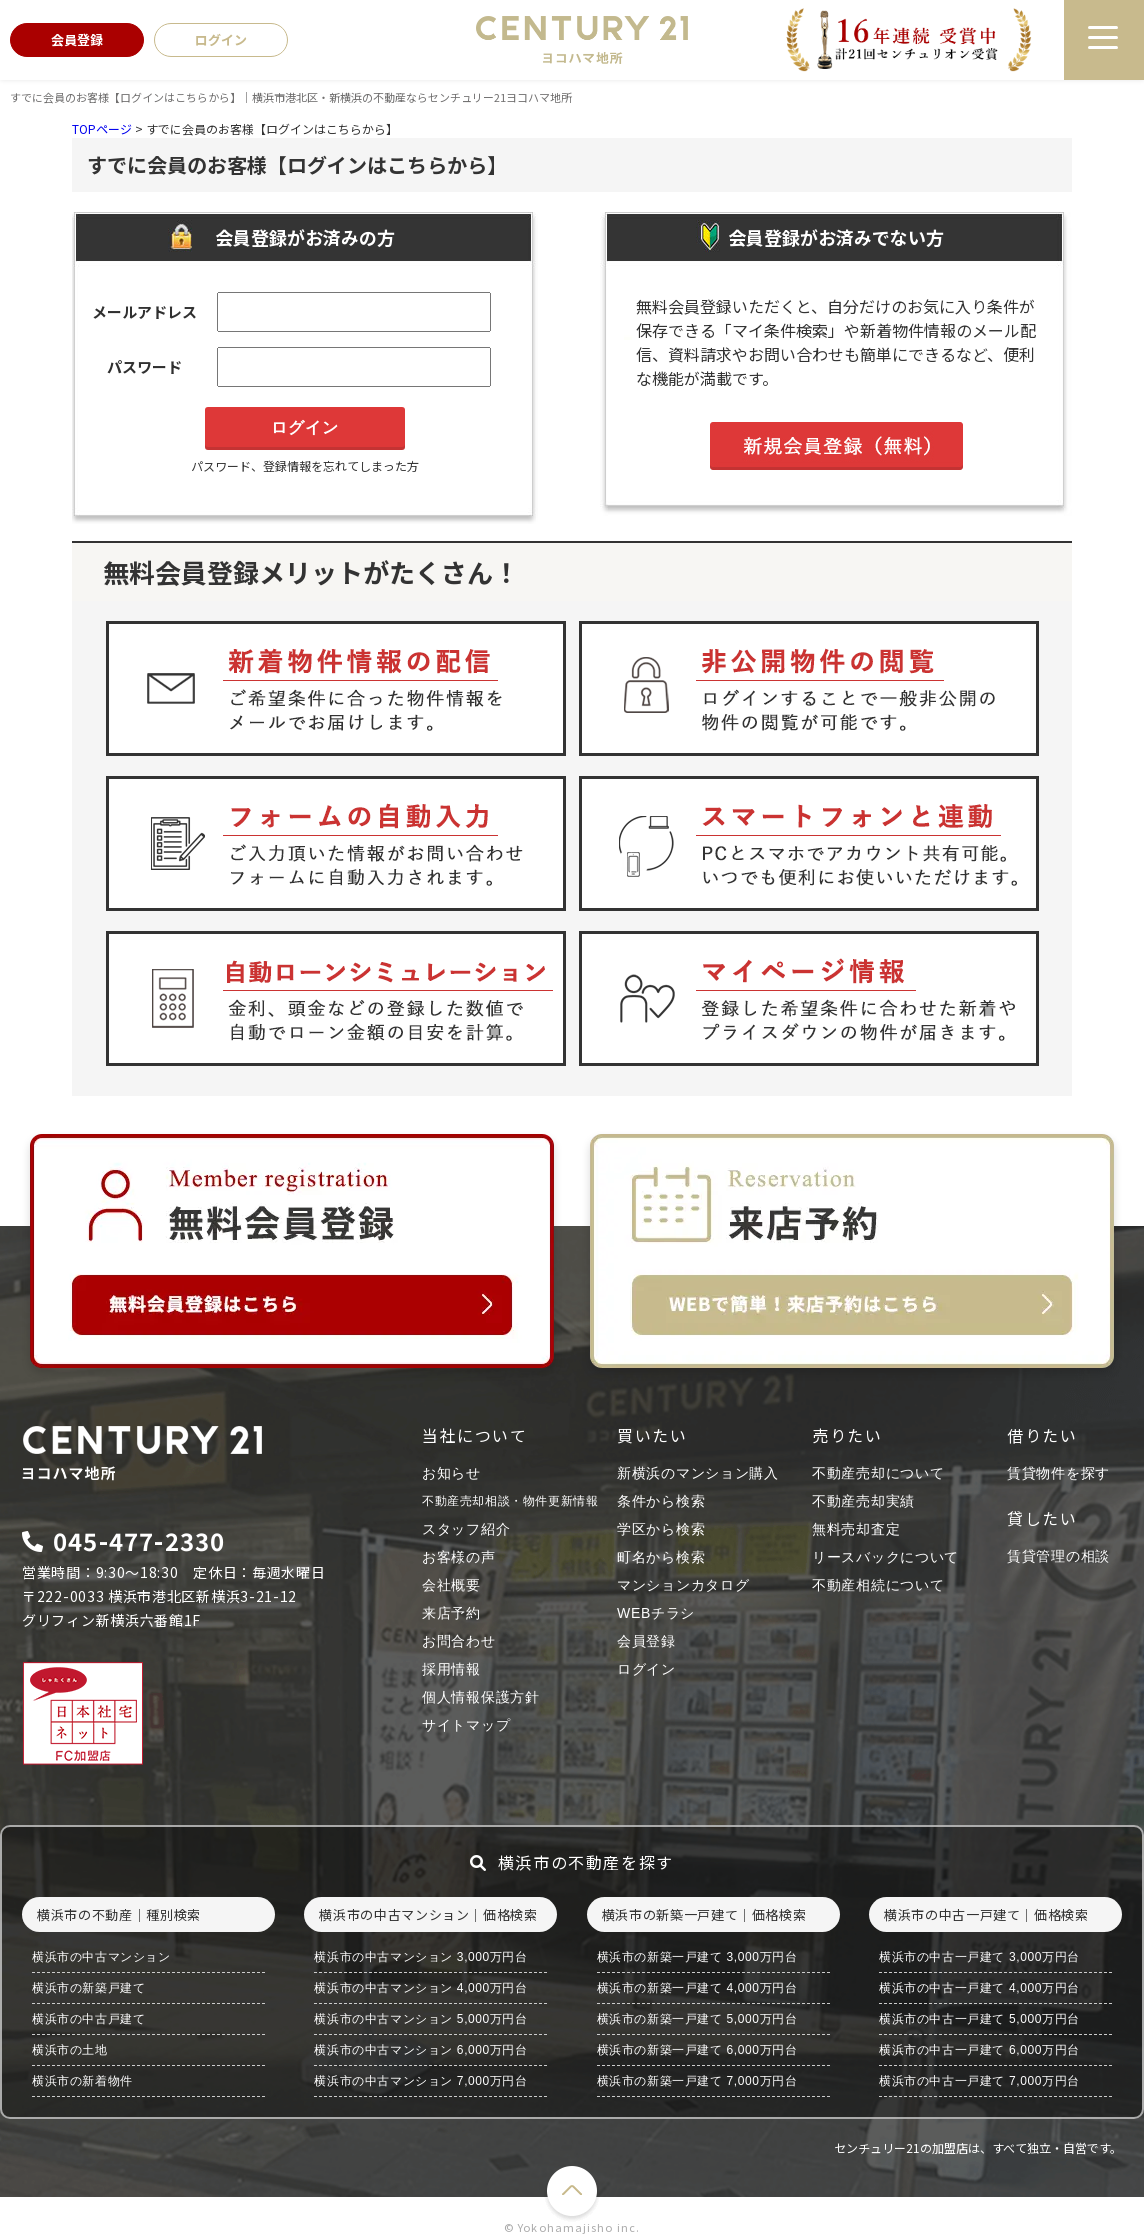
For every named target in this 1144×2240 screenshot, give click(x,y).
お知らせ (451, 1473)
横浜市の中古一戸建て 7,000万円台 (979, 2081)
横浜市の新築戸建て (88, 1988)
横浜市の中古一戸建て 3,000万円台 (979, 1957)
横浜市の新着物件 (82, 2081)
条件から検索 (661, 1501)
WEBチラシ (656, 1613)
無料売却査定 (856, 1529)
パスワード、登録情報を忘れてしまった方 (305, 465)
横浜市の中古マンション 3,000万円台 (420, 1957)
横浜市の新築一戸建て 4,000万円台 (697, 1988)
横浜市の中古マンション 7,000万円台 (420, 2081)
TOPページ (102, 128)
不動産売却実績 (863, 1501)
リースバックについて (885, 1557)
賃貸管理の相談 (1058, 1556)
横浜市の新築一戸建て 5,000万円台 (697, 2019)
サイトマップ (466, 1725)
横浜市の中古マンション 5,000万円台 (420, 2019)
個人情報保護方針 (481, 1697)
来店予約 (451, 1613)
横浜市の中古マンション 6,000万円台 (420, 2050)
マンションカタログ (683, 1585)
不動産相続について (878, 1585)
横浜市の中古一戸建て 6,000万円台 (979, 2050)
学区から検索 (661, 1529)
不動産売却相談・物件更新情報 (510, 1501)
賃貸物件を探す (1058, 1473)
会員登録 (646, 1641)
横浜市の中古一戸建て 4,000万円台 (979, 1988)
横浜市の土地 (70, 2050)
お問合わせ (459, 1641)
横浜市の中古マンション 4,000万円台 (420, 1988)
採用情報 (451, 1669)
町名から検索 (661, 1557)
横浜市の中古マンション (101, 1957)
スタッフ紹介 (466, 1529)
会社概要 (451, 1585)
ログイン (646, 1669)
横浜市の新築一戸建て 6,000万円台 (697, 2050)
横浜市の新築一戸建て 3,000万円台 (697, 1957)
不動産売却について (878, 1473)
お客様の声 (459, 1557)
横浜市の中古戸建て (88, 2019)
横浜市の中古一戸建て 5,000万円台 (979, 2019)
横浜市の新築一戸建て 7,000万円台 (697, 2081)
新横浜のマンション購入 (698, 1473)
